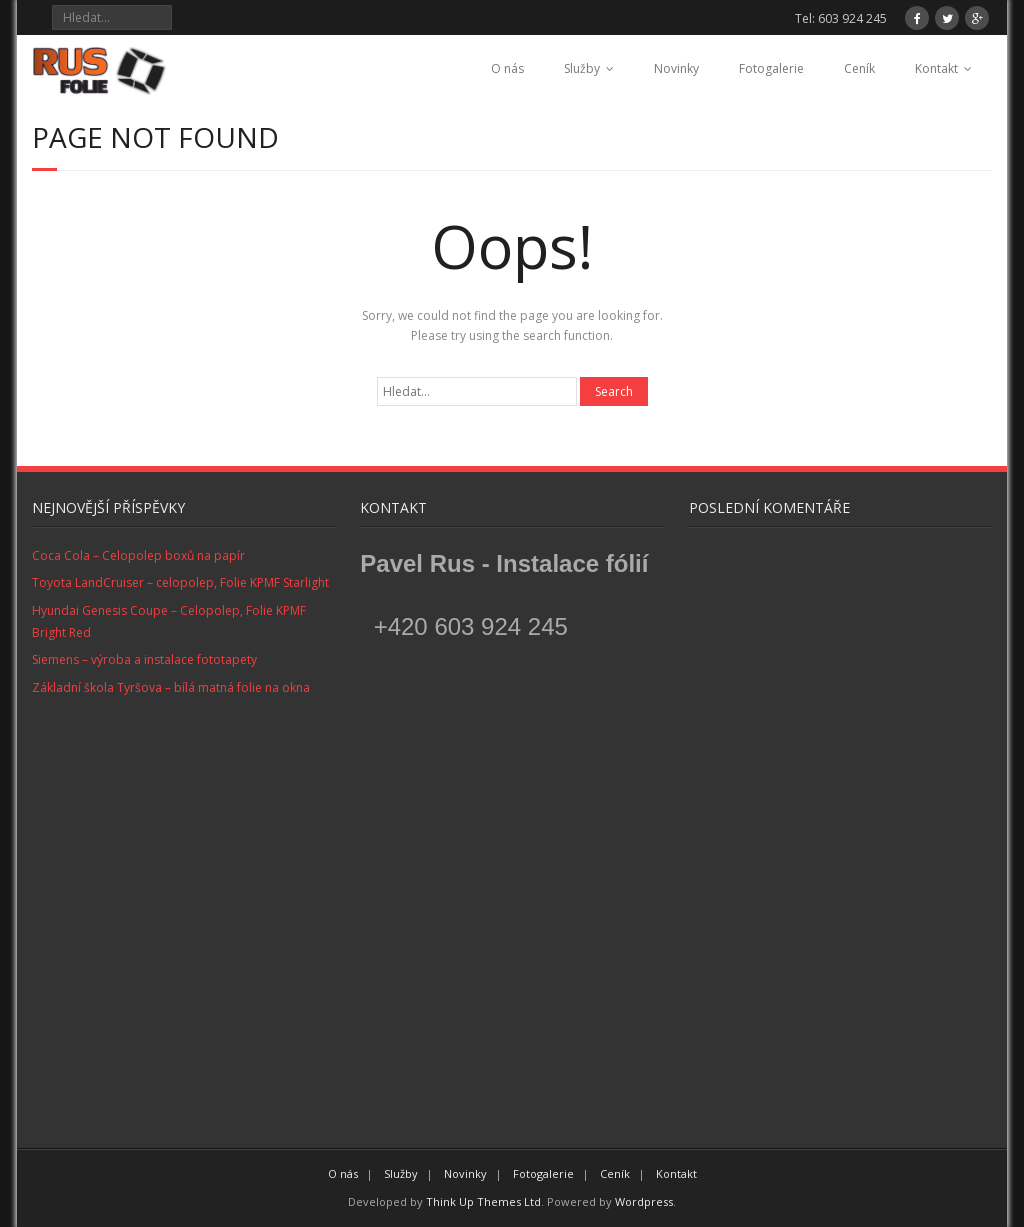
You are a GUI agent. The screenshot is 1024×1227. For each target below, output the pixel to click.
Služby (582, 68)
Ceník (859, 68)
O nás (507, 68)
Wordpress (644, 1201)
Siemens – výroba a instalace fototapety (144, 659)
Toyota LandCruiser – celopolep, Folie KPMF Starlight (180, 582)
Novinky (676, 68)
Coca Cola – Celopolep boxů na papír (138, 555)
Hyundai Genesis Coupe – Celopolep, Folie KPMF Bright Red (169, 621)
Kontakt (936, 68)
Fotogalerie (771, 68)
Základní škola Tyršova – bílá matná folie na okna (171, 687)
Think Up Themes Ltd (483, 1201)
